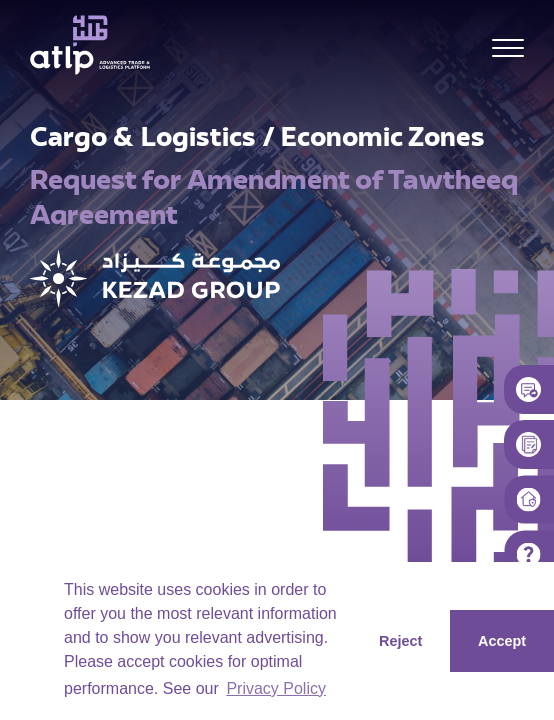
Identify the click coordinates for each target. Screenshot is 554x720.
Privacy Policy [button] (276, 688)
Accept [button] (502, 641)
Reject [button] (400, 641)
